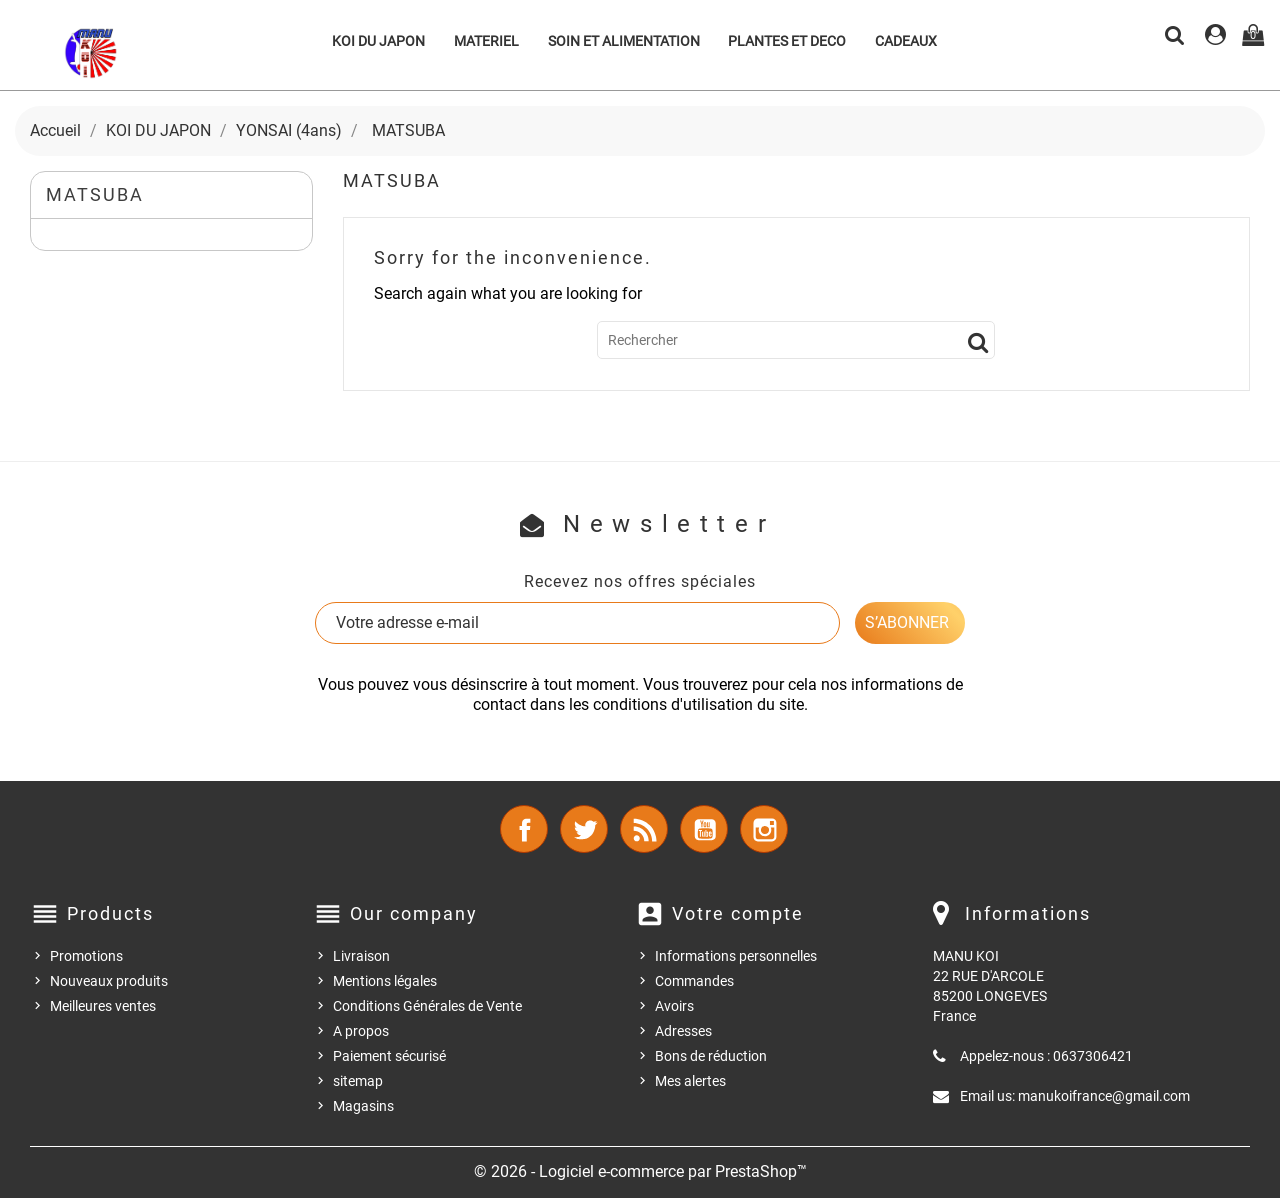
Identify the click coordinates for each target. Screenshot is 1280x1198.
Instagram (764, 829)
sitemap (358, 1081)
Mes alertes (690, 1081)
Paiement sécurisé (389, 1056)
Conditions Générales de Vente (427, 1006)
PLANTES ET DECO (787, 41)
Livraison (361, 956)
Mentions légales (385, 981)
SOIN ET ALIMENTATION (624, 41)
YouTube (704, 829)
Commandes (694, 981)
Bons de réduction (711, 1056)
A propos (361, 1031)
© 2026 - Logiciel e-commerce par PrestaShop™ (640, 1171)
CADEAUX (906, 41)
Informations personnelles (736, 956)
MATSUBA (95, 194)
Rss (644, 829)
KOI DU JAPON (378, 41)
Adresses (683, 1031)
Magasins (363, 1106)
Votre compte (738, 913)
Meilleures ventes (103, 1006)
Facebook (524, 829)
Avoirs (674, 1006)
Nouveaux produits (109, 981)
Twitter (584, 829)
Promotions (86, 956)
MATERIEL (486, 41)
